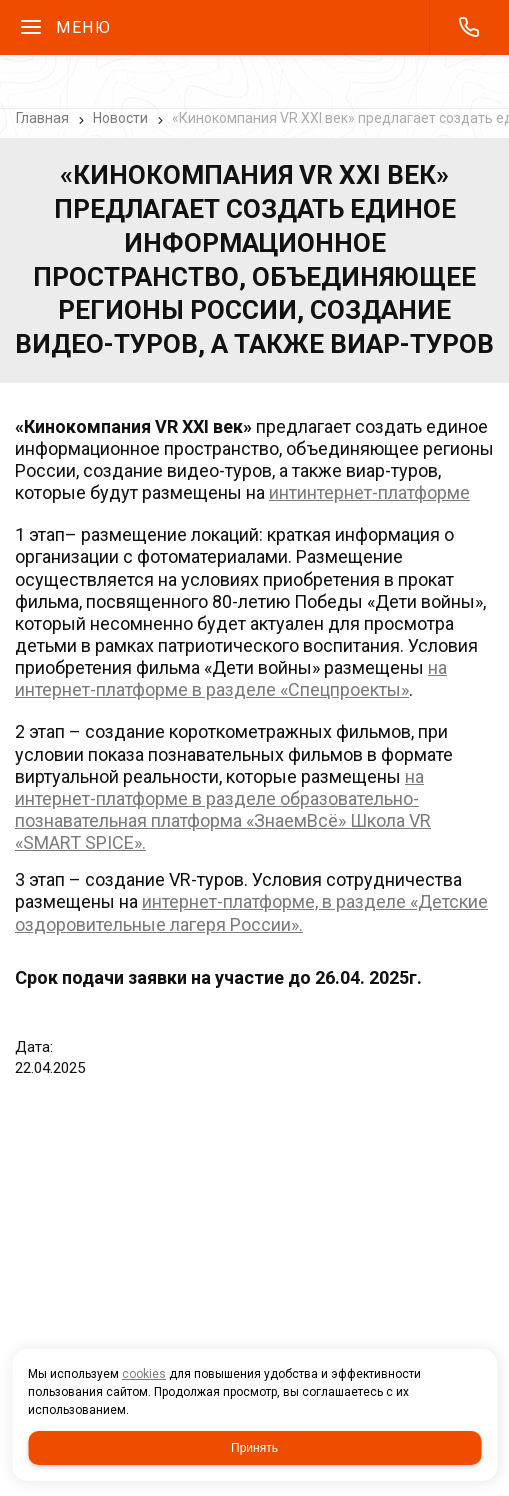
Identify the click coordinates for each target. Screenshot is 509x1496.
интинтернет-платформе (369, 492)
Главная (42, 118)
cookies (144, 1374)
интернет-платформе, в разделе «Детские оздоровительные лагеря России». (251, 912)
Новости (120, 118)
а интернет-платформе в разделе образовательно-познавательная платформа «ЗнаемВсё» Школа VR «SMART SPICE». (223, 809)
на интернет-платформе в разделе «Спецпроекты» (231, 678)
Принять (254, 1448)
